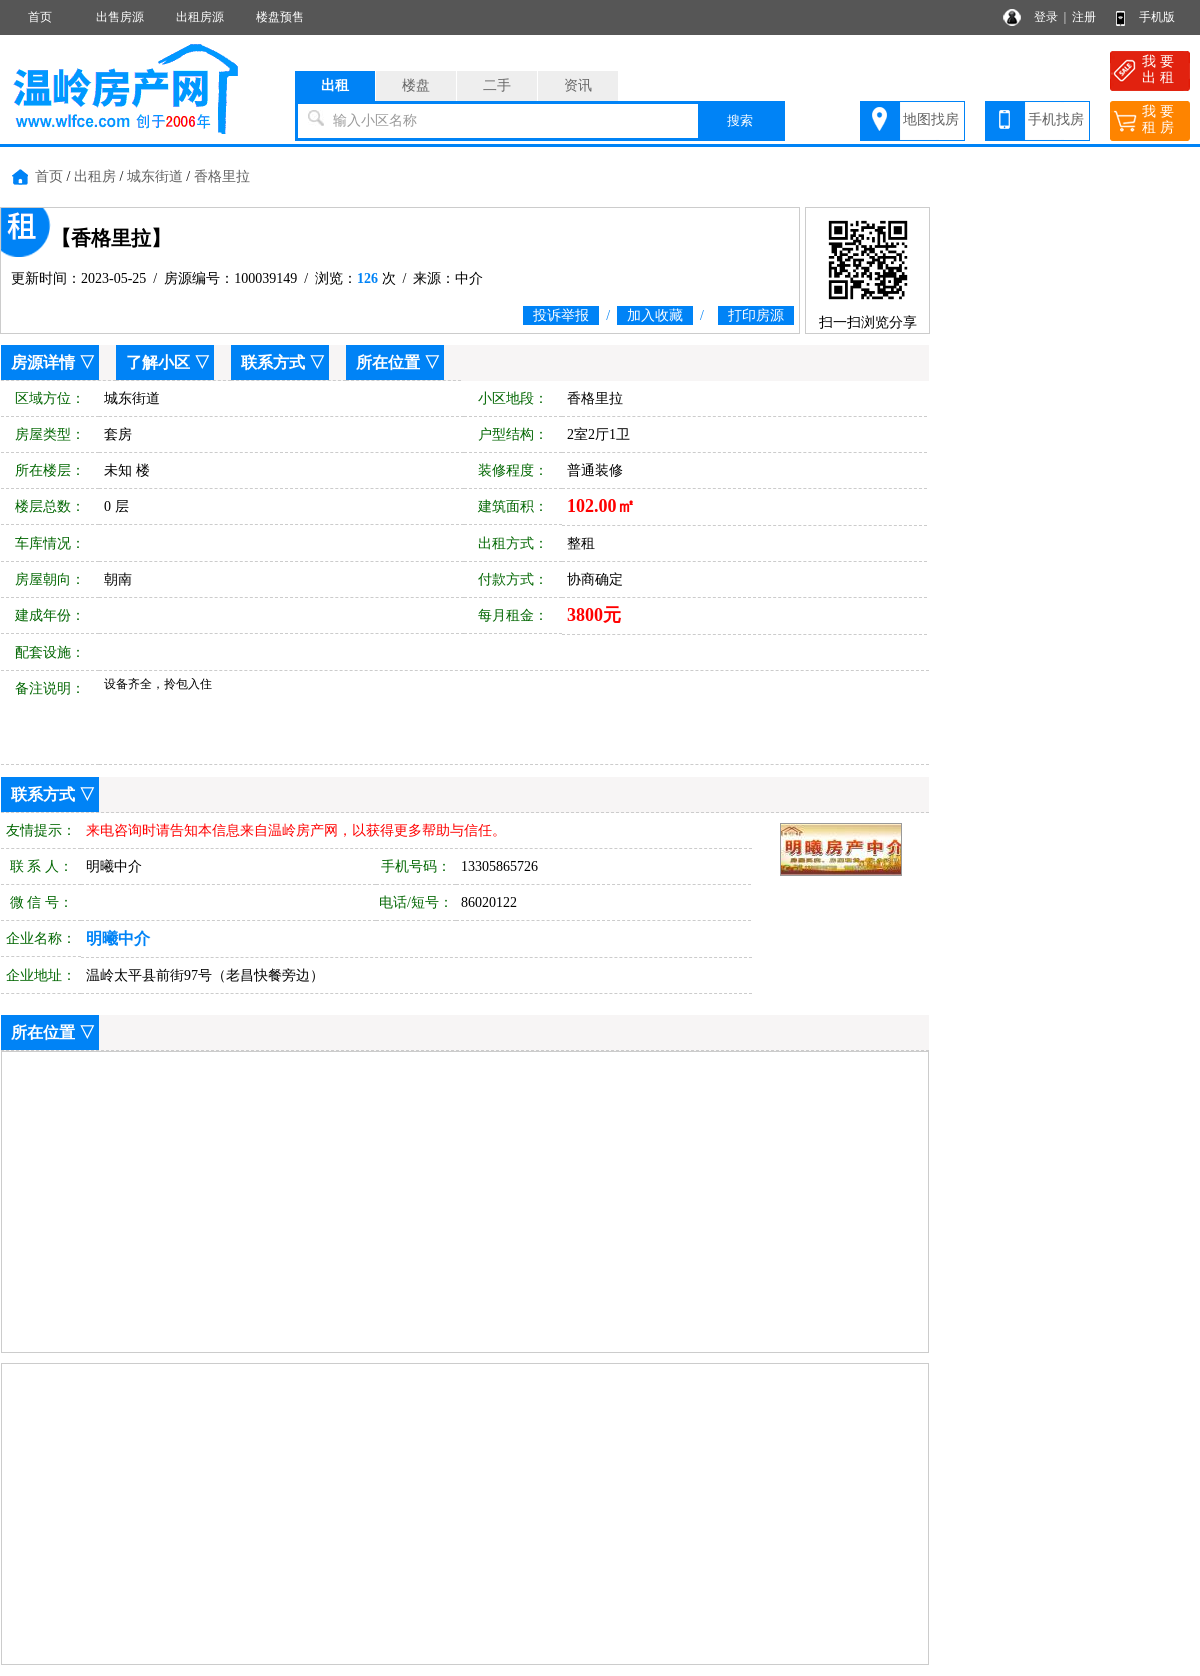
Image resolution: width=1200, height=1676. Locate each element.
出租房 (95, 176)
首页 (40, 17)
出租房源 (200, 17)
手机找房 (1056, 119)
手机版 (1157, 17)
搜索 (740, 120)
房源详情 (43, 362)
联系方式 (273, 362)
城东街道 (155, 176)
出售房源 (120, 17)
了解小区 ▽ (168, 362)
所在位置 (388, 362)
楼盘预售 (280, 17)
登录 (1046, 17)
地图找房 (931, 119)
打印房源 (756, 315)
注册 (1084, 17)
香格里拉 (222, 176)
